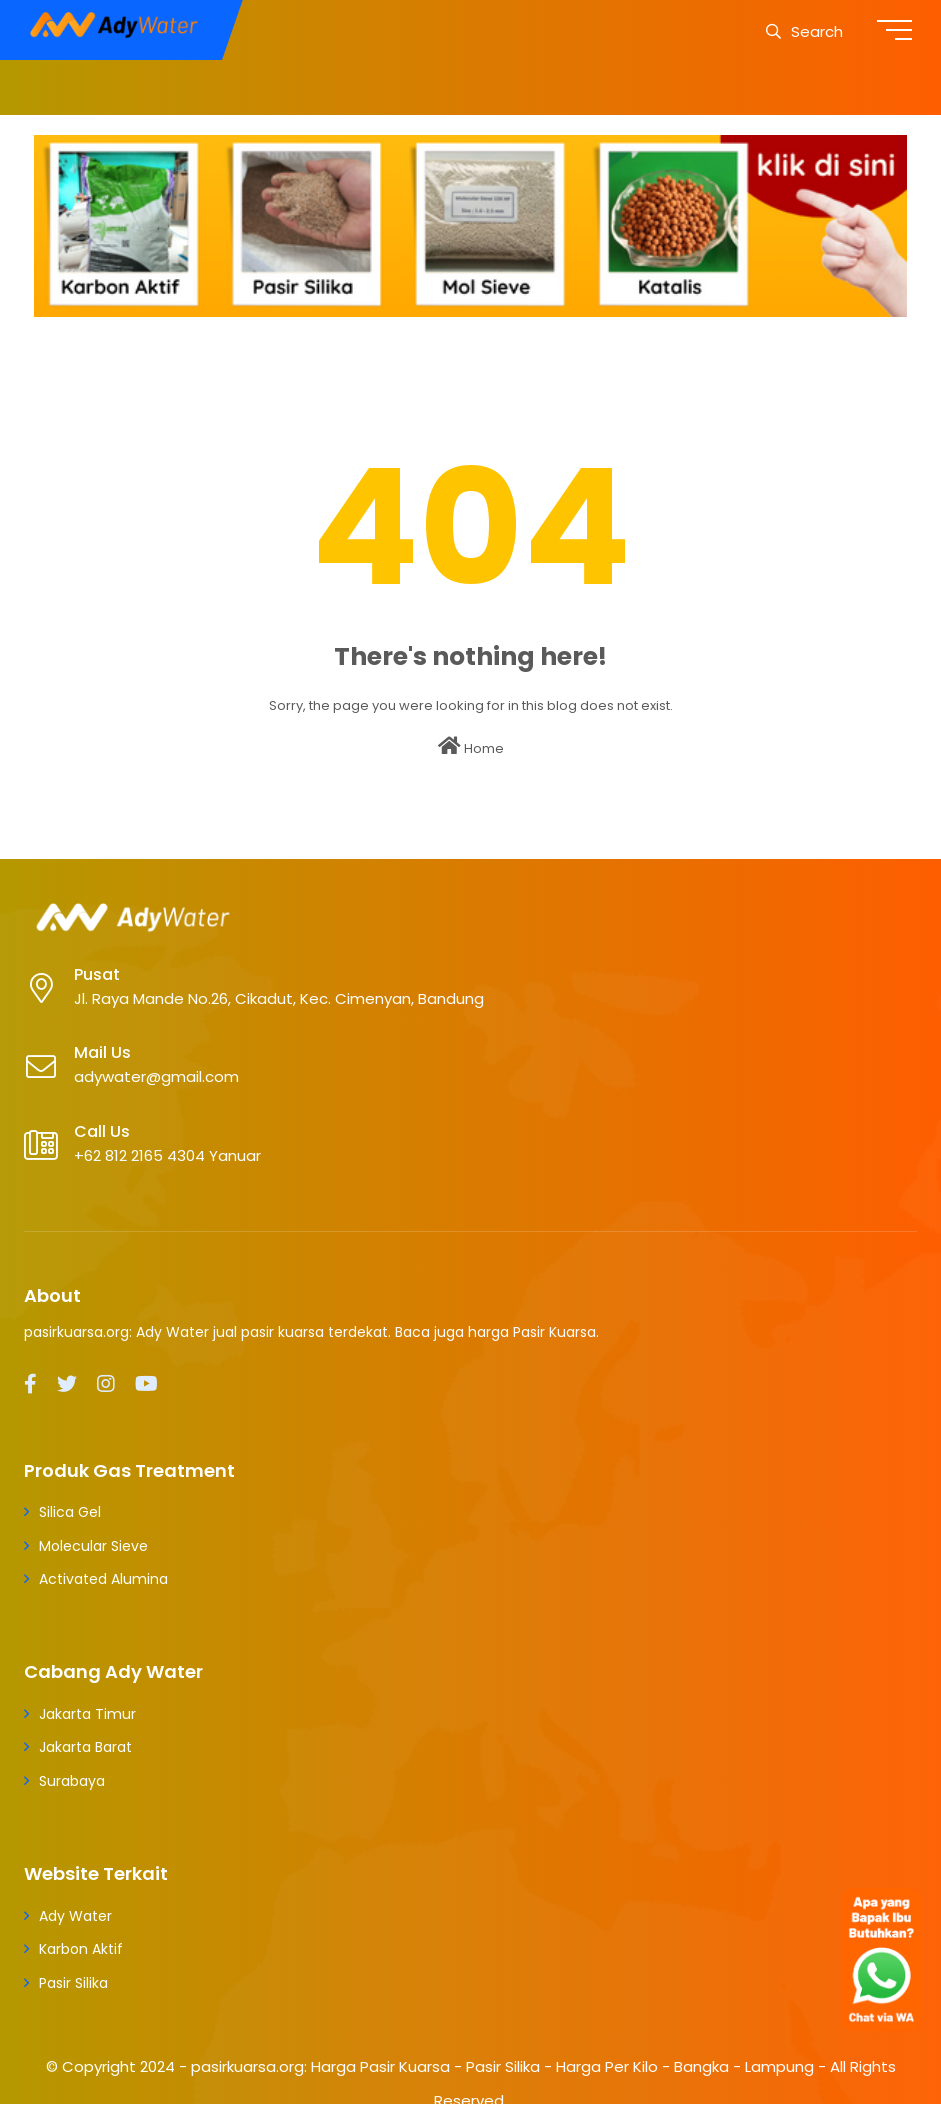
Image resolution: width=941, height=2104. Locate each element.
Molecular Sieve (93, 1546)
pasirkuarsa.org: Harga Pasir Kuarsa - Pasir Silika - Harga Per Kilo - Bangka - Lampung (502, 2066)
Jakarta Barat (85, 1747)
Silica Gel (70, 1512)
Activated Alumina (103, 1579)
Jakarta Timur (87, 1714)
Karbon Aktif (81, 1949)
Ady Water (75, 1916)
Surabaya (72, 1781)
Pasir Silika (73, 1983)
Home (471, 747)
